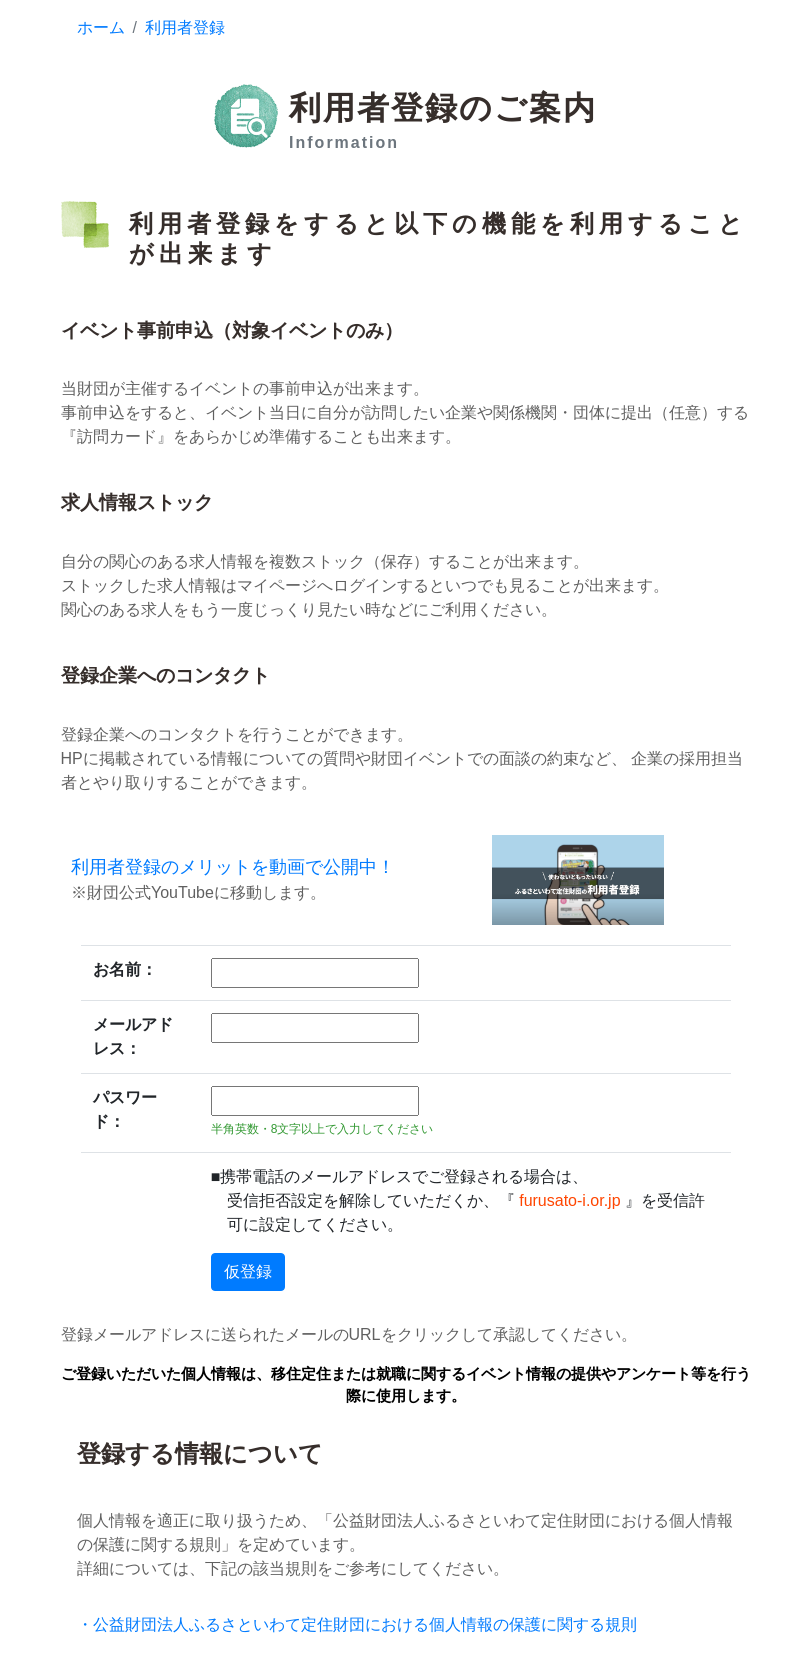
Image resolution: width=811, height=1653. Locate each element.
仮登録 (248, 1271)
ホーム (101, 27)
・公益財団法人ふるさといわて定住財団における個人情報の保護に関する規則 (357, 1624)
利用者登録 (185, 27)
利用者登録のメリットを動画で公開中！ (233, 867)
